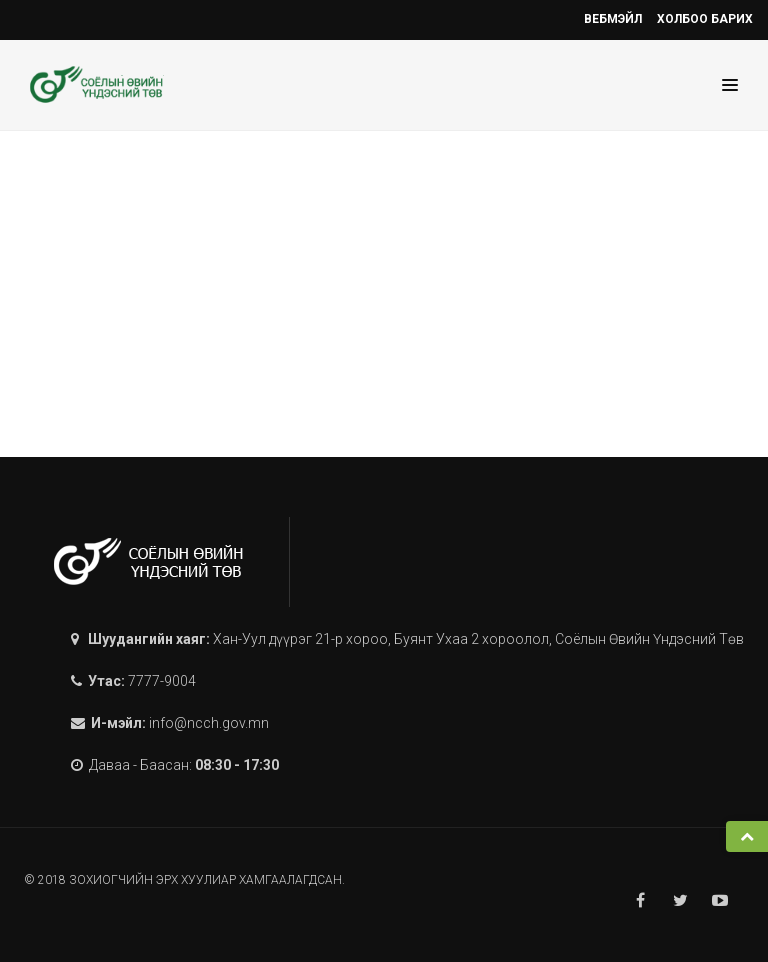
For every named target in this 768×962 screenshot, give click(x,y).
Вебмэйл (613, 19)
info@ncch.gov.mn (209, 723)
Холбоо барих (705, 19)
